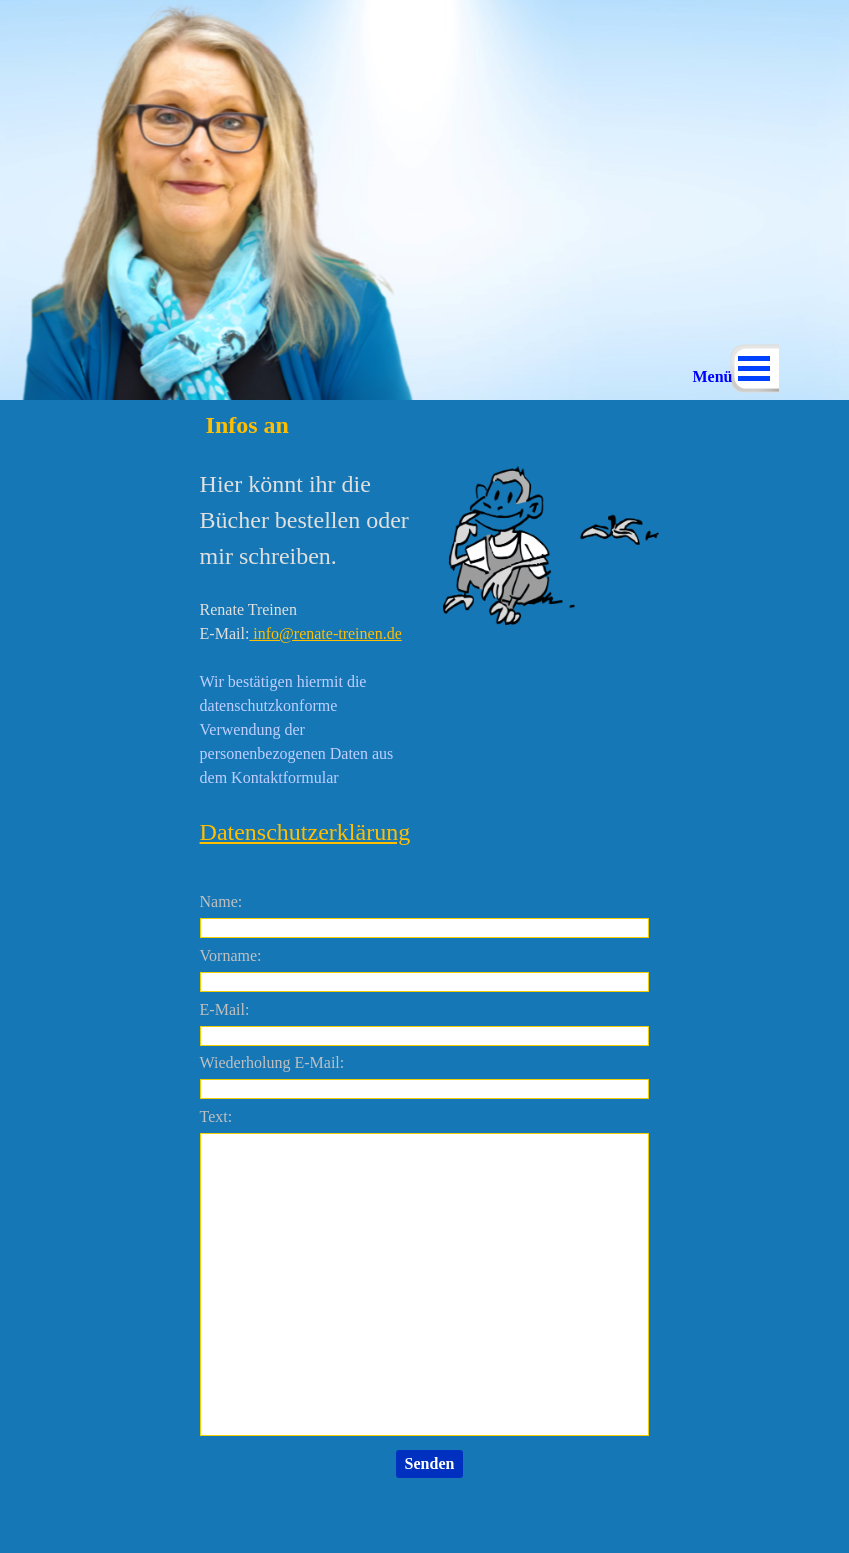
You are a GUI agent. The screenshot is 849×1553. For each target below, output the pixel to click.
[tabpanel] (307, 658)
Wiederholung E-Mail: (272, 1062)
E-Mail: (225, 1009)
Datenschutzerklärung (305, 832)
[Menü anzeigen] (754, 368)
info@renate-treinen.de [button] (325, 633)
